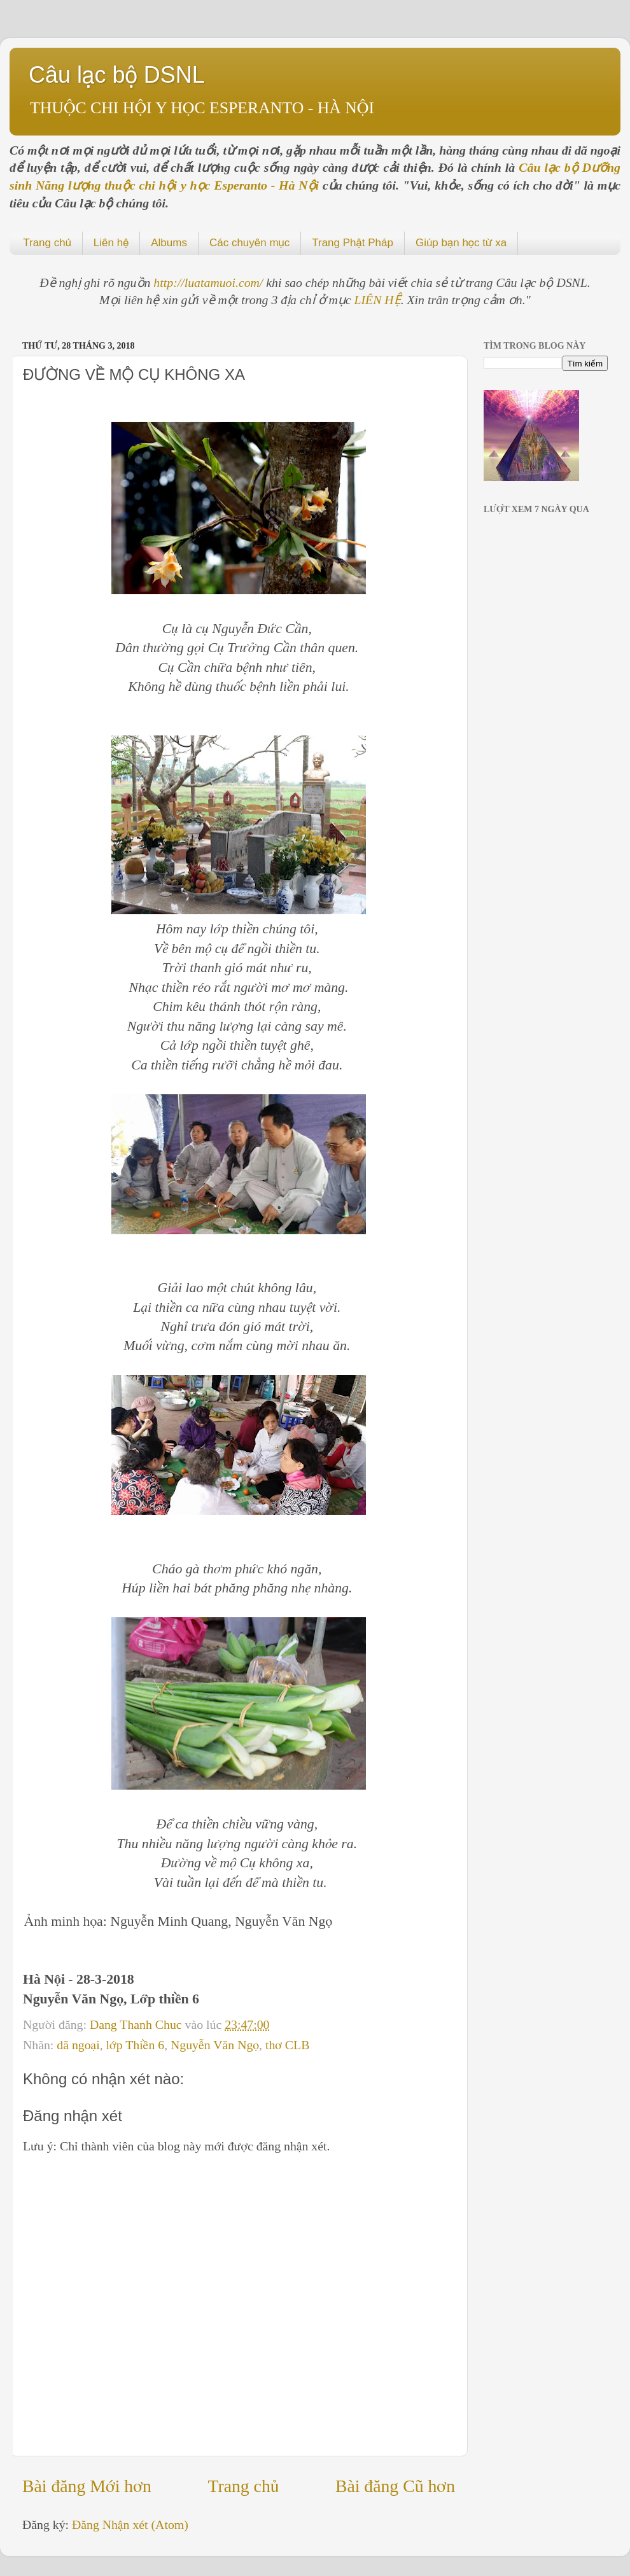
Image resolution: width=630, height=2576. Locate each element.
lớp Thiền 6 (135, 2045)
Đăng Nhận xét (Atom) (130, 2524)
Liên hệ (111, 243)
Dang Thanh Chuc (137, 2024)
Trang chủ (47, 243)
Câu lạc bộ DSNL (117, 75)
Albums (169, 243)
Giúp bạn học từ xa (461, 243)
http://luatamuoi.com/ (209, 282)
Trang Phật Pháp (352, 243)
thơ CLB (287, 2045)
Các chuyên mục (249, 243)
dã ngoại (78, 2045)
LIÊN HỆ (377, 300)
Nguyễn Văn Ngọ (215, 2045)
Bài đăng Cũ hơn (395, 2486)
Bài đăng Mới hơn (86, 2486)
